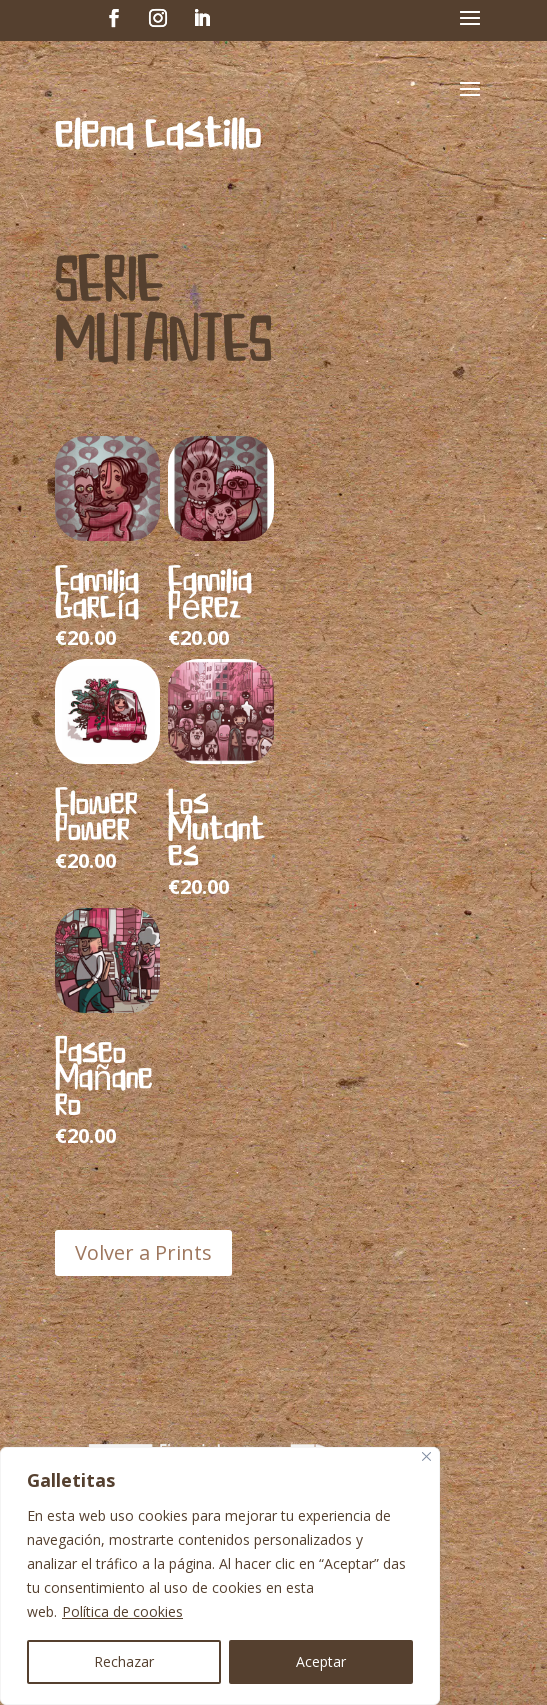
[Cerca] (426, 1456)
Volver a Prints (143, 1252)
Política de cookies (122, 1611)
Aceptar (321, 1661)
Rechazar (124, 1661)
